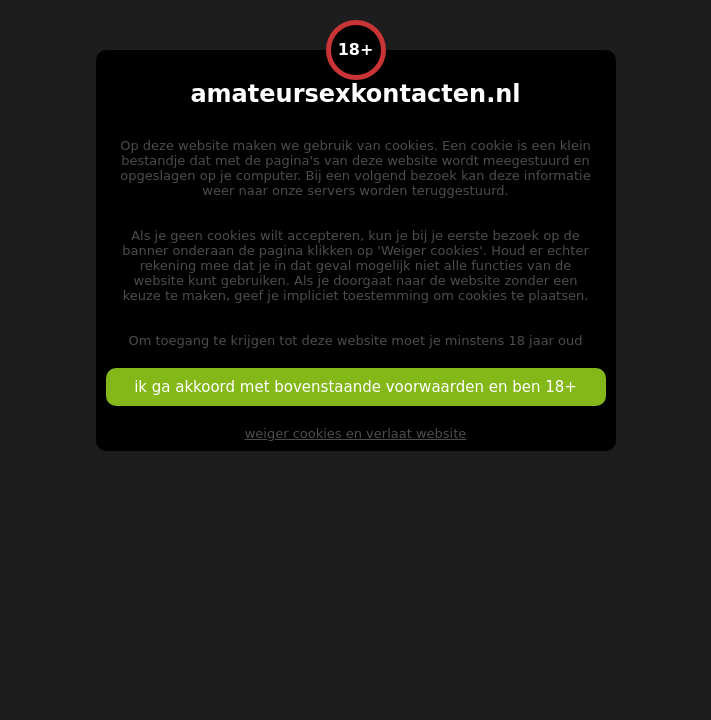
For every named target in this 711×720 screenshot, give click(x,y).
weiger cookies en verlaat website (356, 433)
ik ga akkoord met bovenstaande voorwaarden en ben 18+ (355, 387)
